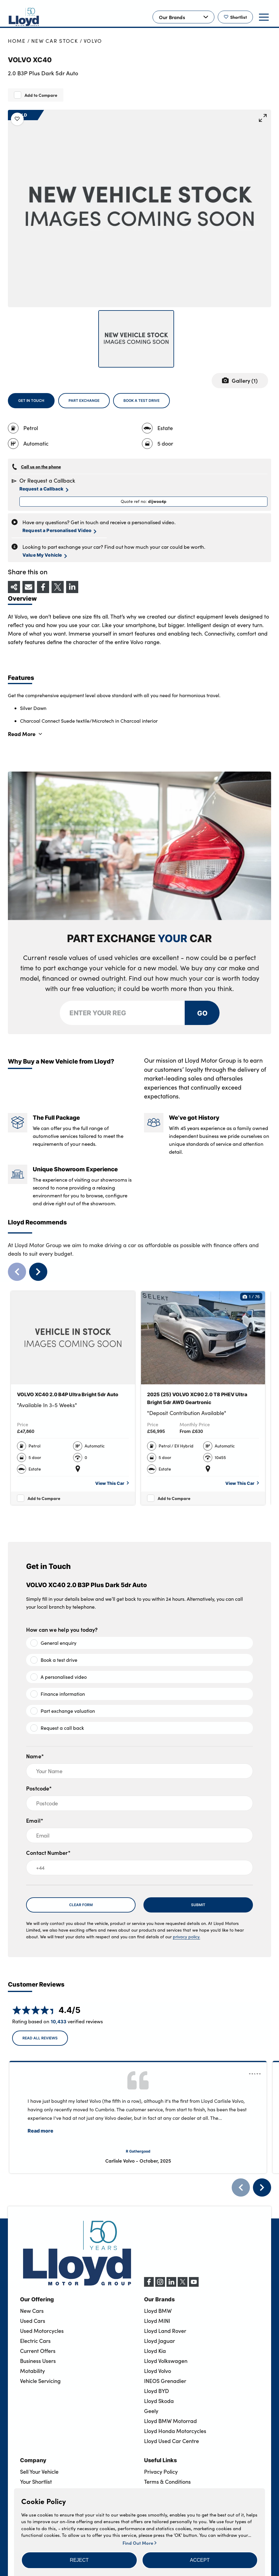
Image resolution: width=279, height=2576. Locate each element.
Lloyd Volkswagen (165, 2361)
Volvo (93, 40)
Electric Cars (35, 2341)
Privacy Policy (161, 2471)
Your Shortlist (36, 2481)
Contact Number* (48, 1852)
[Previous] (241, 2187)
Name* (35, 1756)
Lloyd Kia (155, 2351)
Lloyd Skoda (159, 2401)
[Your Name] (139, 1771)
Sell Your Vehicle (39, 2471)
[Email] (139, 1835)
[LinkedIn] (171, 2285)
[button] (79, 2560)
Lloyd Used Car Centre (171, 2441)
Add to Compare (41, 95)
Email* (34, 1820)
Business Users (38, 2361)
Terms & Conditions (167, 2481)
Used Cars (32, 2320)
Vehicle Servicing (40, 2381)
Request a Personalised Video (59, 530)
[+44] (139, 1867)
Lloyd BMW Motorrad (170, 2421)
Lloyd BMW (158, 2310)
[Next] (262, 2187)
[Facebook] (149, 2285)
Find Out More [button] (139, 2543)
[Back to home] (24, 17)
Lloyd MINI (157, 2320)
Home (17, 40)
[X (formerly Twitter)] (182, 2285)
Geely (151, 2411)
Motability (32, 2371)
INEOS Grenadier (165, 2381)
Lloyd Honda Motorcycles (175, 2431)
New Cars (32, 2310)
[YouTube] (194, 2285)
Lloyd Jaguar (159, 2341)
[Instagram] (160, 2285)
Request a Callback (44, 489)
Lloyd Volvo (157, 2371)
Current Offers (37, 2351)
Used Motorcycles (42, 2330)
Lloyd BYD (156, 2391)
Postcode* (39, 1788)
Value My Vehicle (44, 555)
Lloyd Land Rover (165, 2330)
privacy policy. (186, 1937)
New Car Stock (54, 40)
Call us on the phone (41, 466)
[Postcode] (139, 1803)
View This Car (112, 1483)
